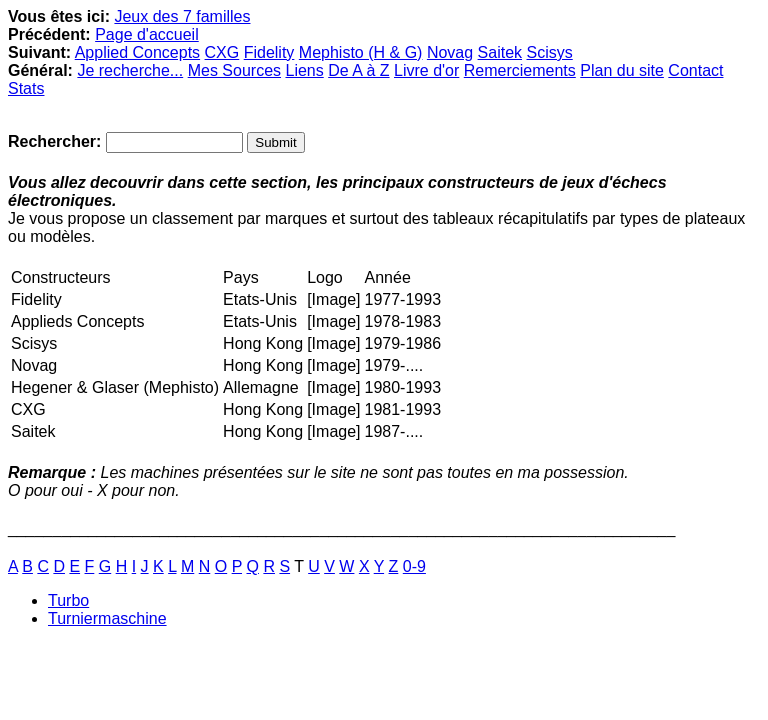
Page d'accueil (147, 34)
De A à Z (358, 70)
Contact (695, 70)
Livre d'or (426, 70)
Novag (450, 52)
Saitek (500, 52)
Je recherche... (130, 70)
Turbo (68, 600)
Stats (26, 88)
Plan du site (622, 70)
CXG (222, 52)
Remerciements (520, 70)
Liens (304, 70)
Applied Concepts (137, 52)
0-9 (414, 566)
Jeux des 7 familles (182, 16)
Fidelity (269, 52)
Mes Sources (234, 70)
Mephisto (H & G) (361, 52)
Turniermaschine (107, 618)
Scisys (550, 52)
